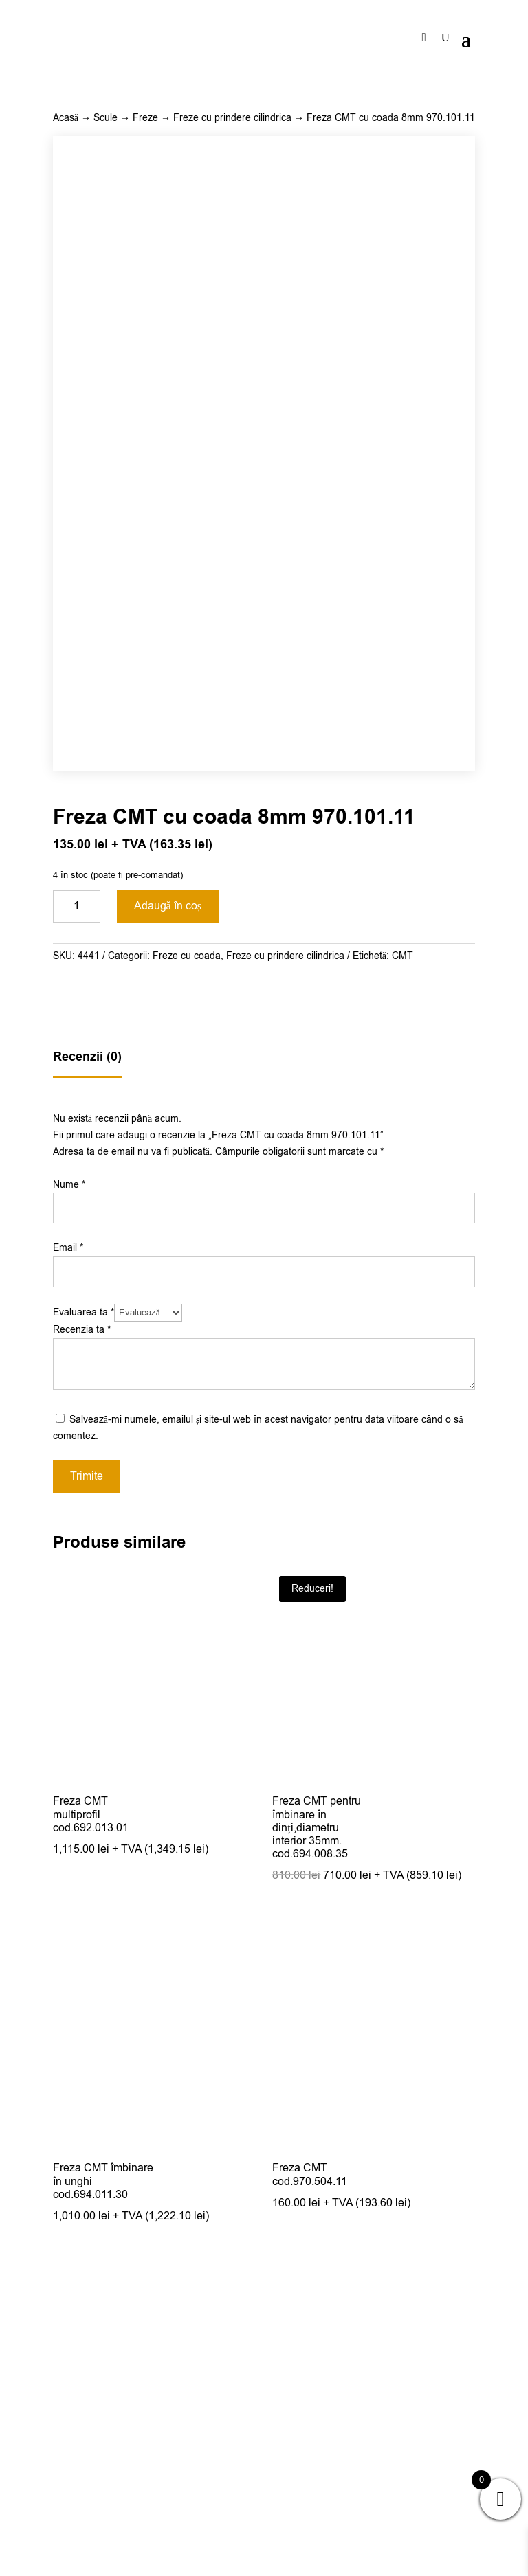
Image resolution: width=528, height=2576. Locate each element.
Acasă (65, 117)
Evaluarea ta (83, 1603)
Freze (145, 117)
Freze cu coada (187, 1247)
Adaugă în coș (167, 1197)
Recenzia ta (82, 1620)
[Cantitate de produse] (76, 1198)
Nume (69, 1475)
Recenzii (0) (87, 1348)
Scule (106, 117)
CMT (402, 1247)
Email (68, 1539)
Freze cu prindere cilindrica (232, 117)
